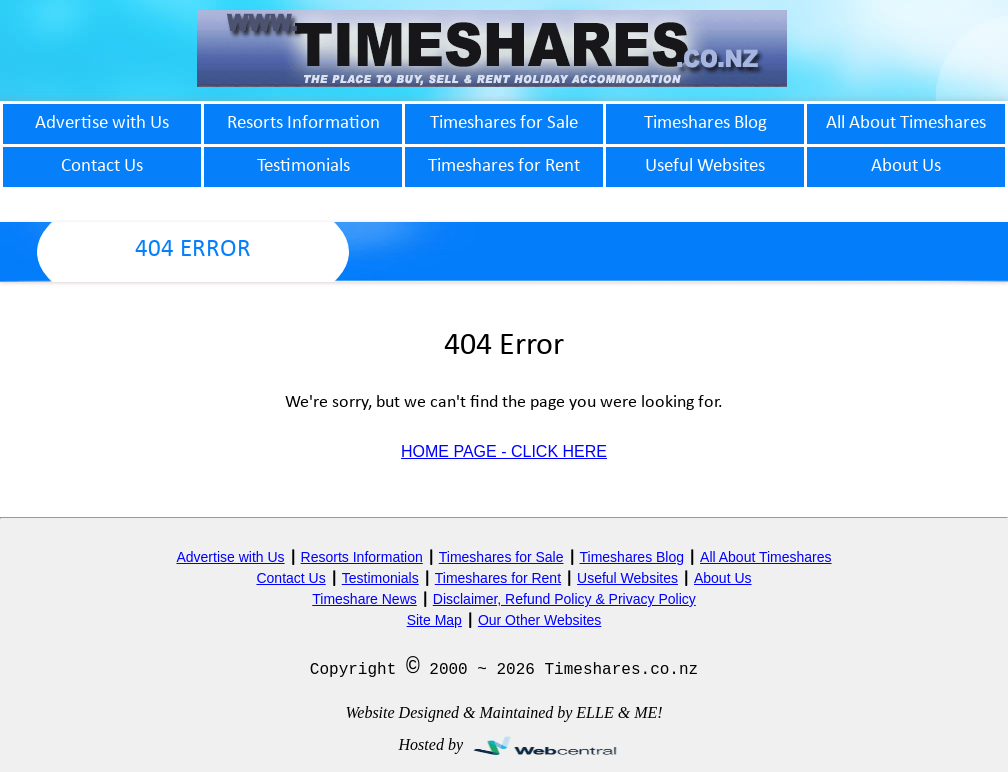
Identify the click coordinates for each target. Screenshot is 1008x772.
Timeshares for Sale (501, 557)
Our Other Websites (539, 620)
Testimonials (380, 578)
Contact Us (290, 578)
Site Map (434, 620)
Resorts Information (362, 557)
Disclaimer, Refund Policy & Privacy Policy (564, 599)
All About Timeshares (766, 557)
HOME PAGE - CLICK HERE (504, 451)
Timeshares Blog (632, 557)
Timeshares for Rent (498, 578)
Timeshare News (364, 599)
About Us (723, 578)
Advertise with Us (230, 557)
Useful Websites (627, 578)
